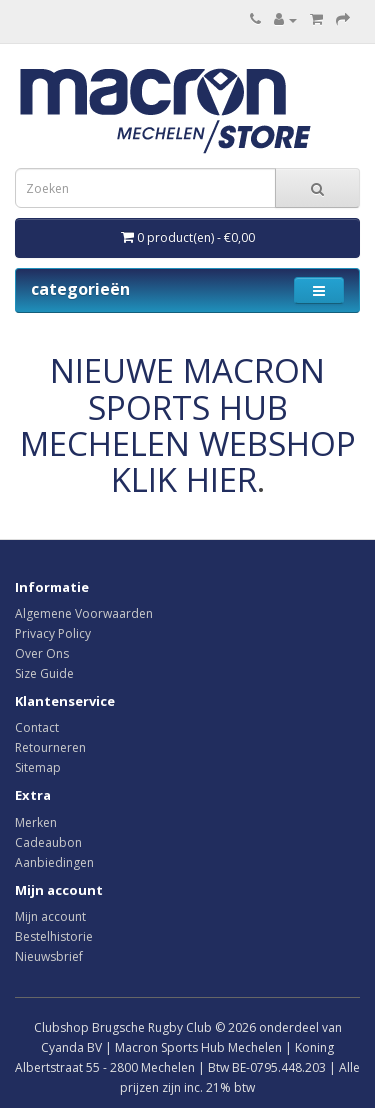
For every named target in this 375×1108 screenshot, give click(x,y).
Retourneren (50, 747)
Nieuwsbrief (49, 956)
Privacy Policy (53, 633)
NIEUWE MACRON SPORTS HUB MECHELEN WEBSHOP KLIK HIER (188, 425)
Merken (36, 822)
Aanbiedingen (54, 862)
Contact (37, 727)
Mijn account (50, 916)
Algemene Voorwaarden (84, 613)
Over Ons (42, 653)
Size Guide (44, 673)
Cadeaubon (48, 842)
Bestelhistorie (54, 936)
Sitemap (38, 767)
